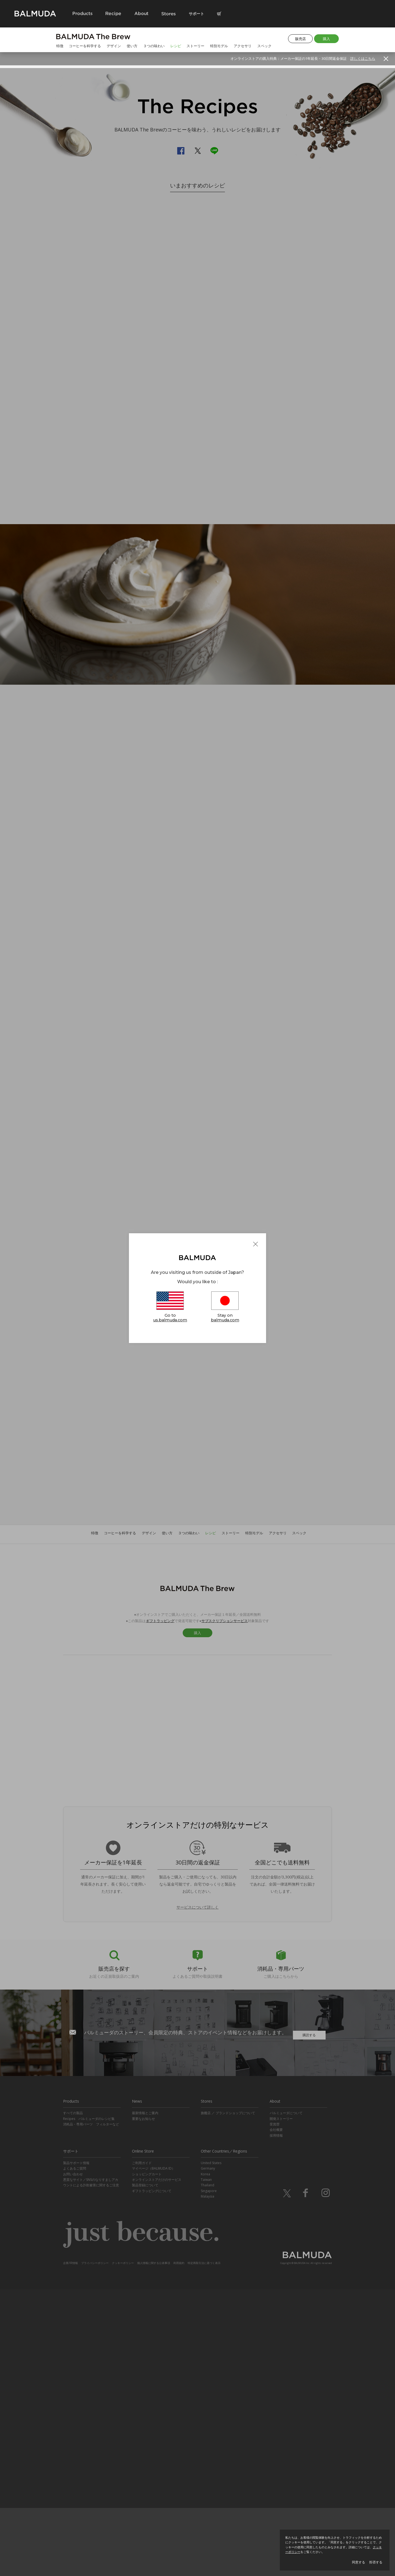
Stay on (225, 1307)
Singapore (209, 2478)
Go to (170, 1307)
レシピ (175, 45)
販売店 (300, 38)
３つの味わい (154, 45)
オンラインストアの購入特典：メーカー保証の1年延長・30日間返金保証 (302, 58)
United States (211, 2450)
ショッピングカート (147, 2461)
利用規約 (178, 2550)
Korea (205, 2461)
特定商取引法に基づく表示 (204, 2550)
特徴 (59, 45)
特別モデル (219, 45)
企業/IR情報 (70, 2550)
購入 (326, 38)
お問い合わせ (73, 2461)
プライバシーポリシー (95, 2550)
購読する (309, 2319)
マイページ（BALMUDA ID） (153, 2455)
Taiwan (206, 2466)
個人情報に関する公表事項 (153, 2550)
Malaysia (207, 2483)
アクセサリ (243, 45)
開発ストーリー (281, 2405)
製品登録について (145, 2472)
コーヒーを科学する (85, 45)
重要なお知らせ (143, 2405)
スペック (264, 45)
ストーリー (195, 45)
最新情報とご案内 (145, 2400)
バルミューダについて (286, 2400)
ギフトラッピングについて (151, 2478)
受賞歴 (275, 2411)
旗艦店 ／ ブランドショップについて (228, 2400)
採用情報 (276, 2422)
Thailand (207, 2472)
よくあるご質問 (74, 2455)
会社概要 (276, 2416)
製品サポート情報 (76, 2450)
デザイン (114, 45)
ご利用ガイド (142, 2450)
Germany (208, 2455)
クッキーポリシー (123, 2550)
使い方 (132, 45)
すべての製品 (73, 2400)
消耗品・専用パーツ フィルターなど (91, 2411)
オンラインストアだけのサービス (156, 2466)
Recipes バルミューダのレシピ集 (89, 2405)
